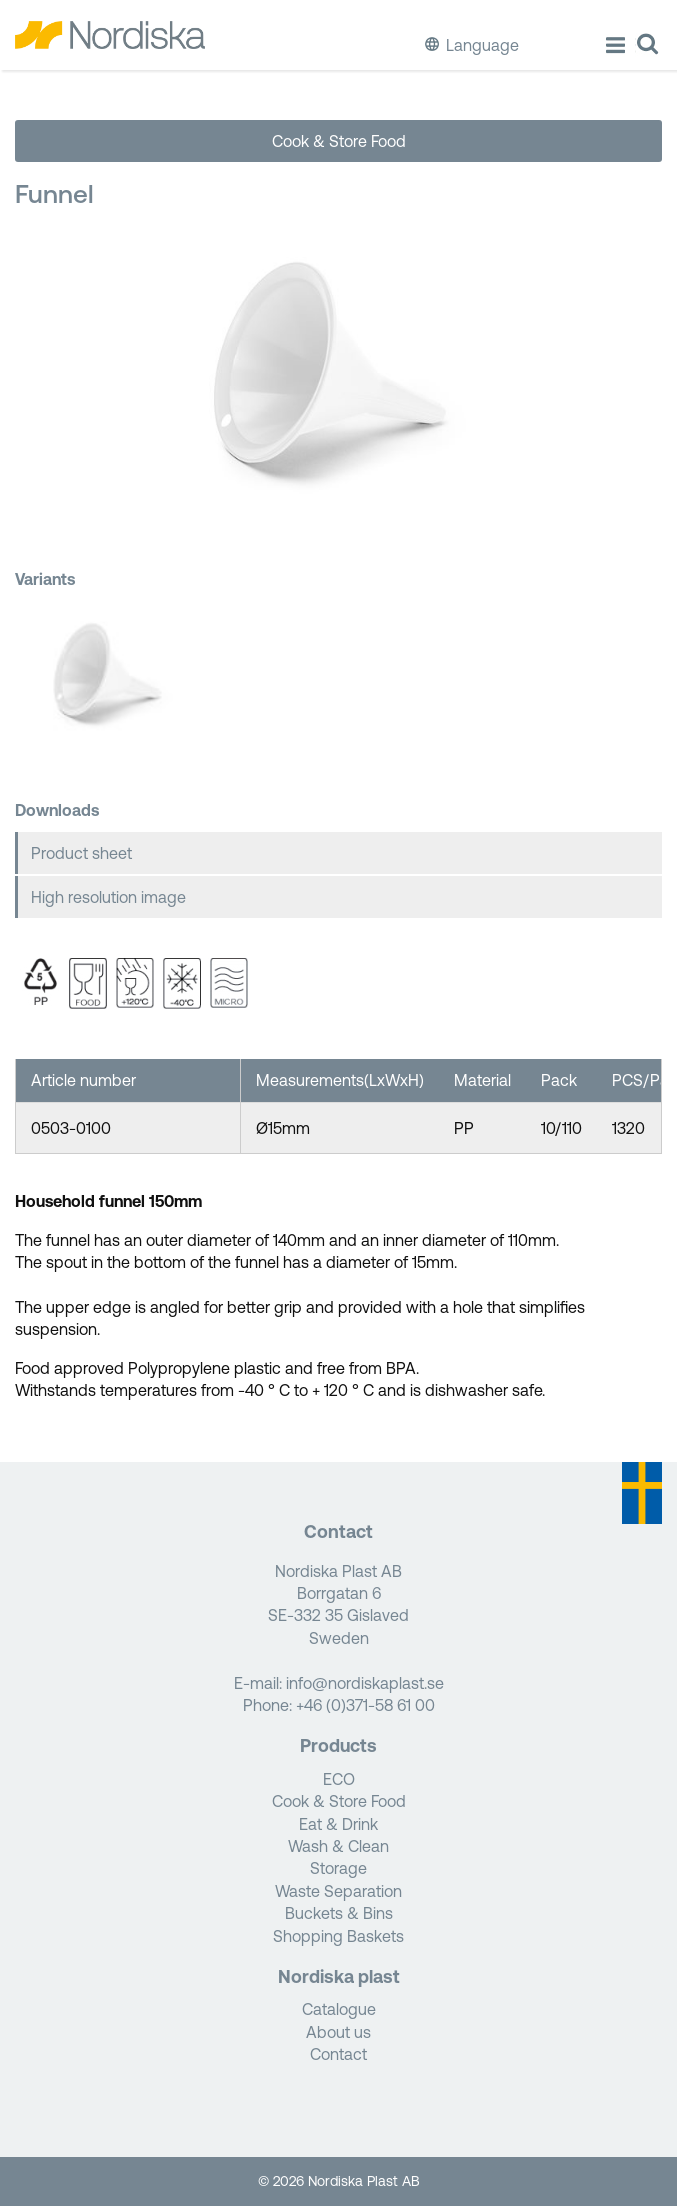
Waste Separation (338, 1891)
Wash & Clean (338, 1846)
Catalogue (339, 2009)
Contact (338, 2054)
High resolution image (108, 897)
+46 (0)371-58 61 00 (365, 1705)
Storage (338, 1868)
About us (338, 2032)
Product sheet (81, 853)
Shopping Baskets (338, 1936)
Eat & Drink (338, 1824)
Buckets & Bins (339, 1913)
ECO (339, 1779)
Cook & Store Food (339, 141)
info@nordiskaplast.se (365, 1683)
